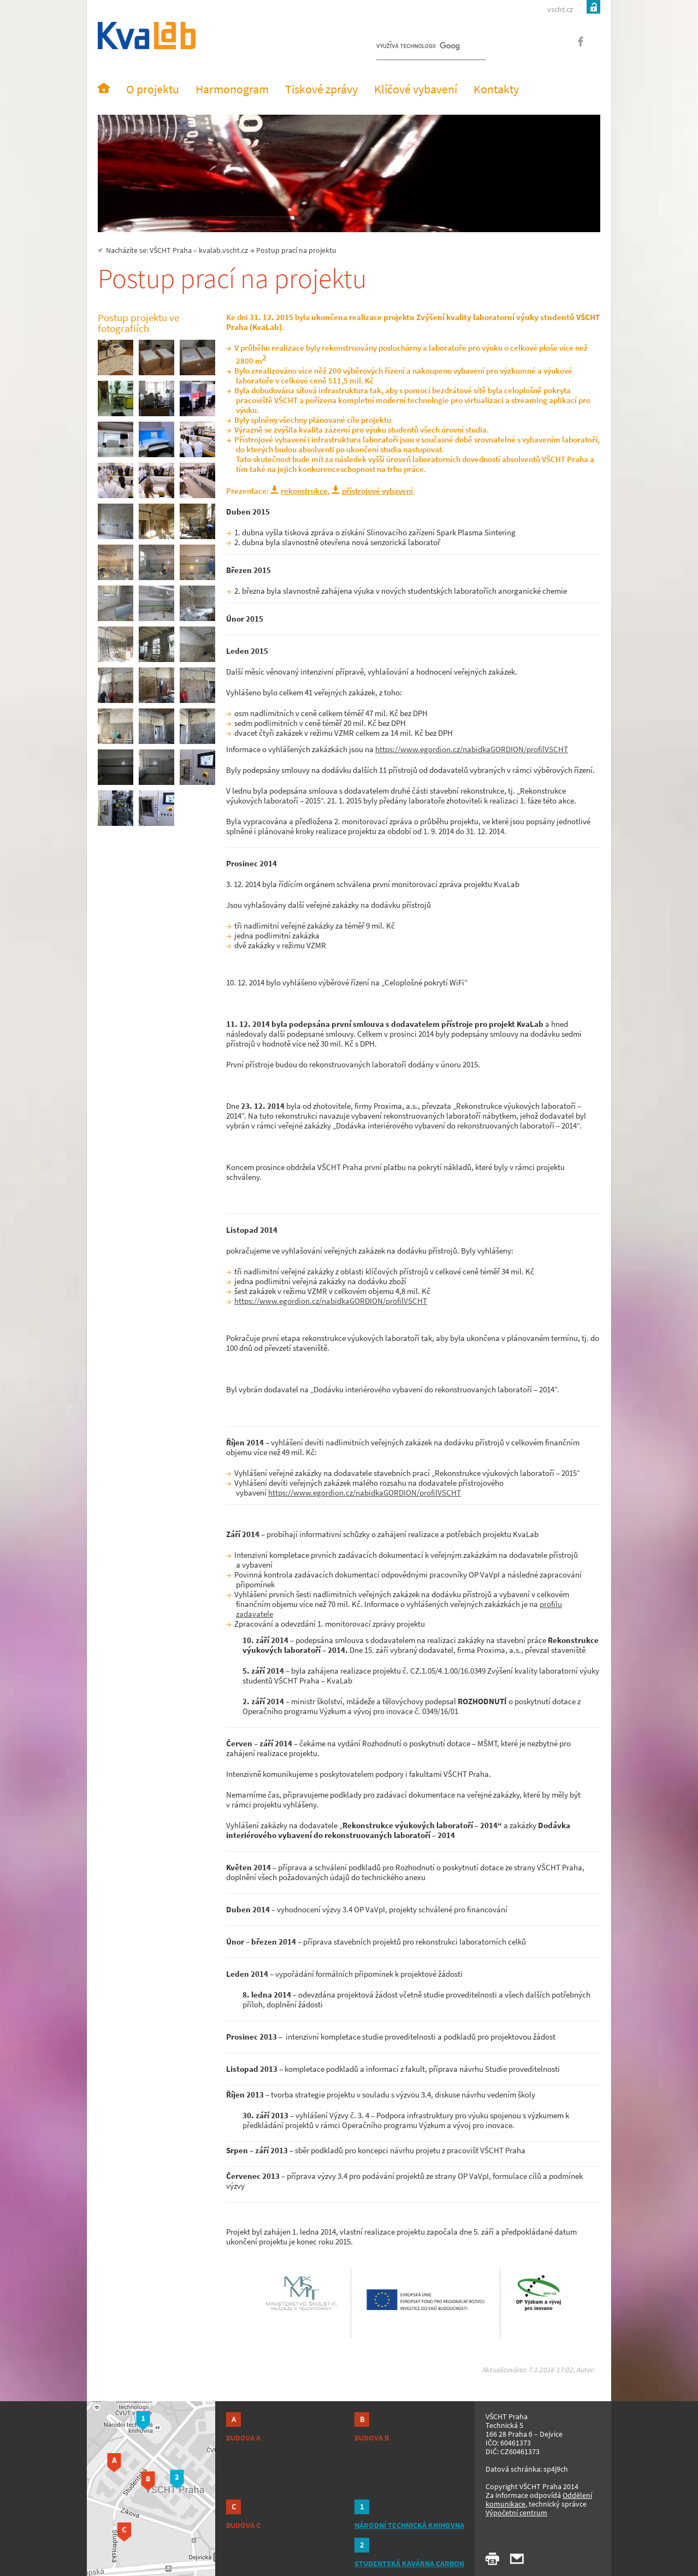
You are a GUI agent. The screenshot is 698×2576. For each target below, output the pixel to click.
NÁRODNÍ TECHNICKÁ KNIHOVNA (409, 2525)
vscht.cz (560, 9)
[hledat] (417, 47)
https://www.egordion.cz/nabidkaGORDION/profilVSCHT (471, 749)
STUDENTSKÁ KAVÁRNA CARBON (409, 2563)
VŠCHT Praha (171, 250)
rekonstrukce (304, 491)
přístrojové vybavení (378, 491)
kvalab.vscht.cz (223, 250)
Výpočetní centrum (516, 2513)
